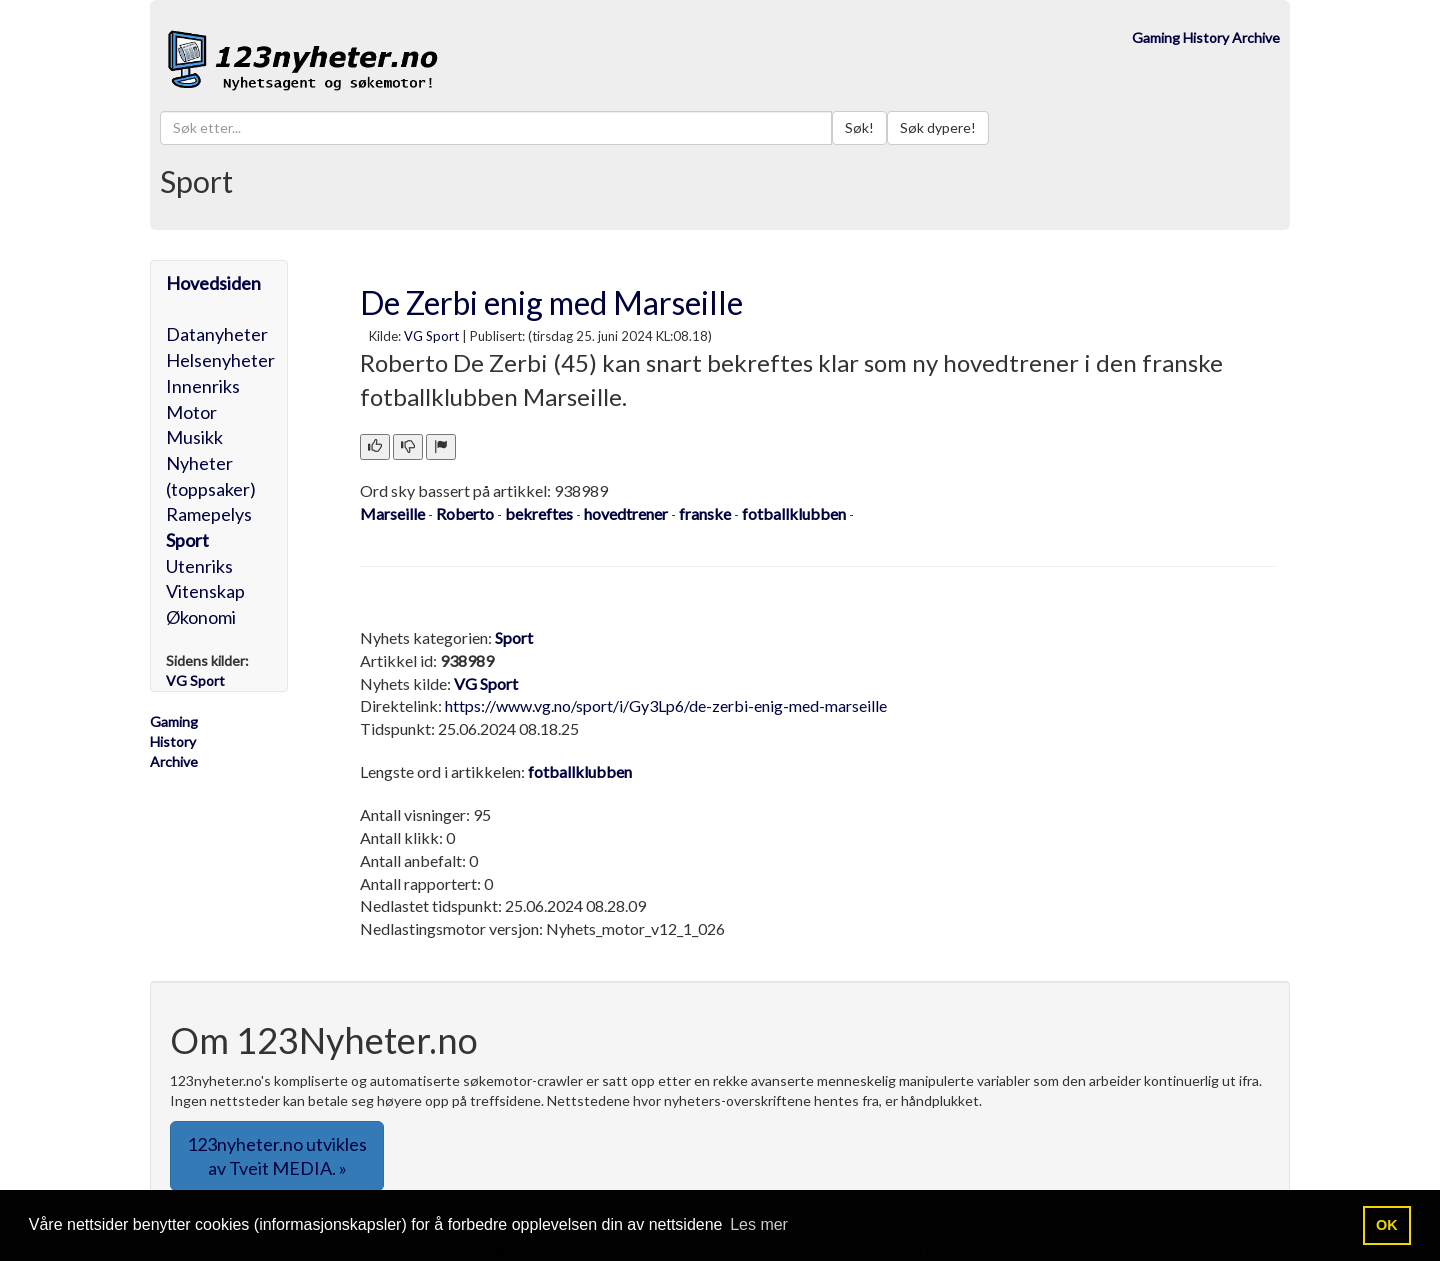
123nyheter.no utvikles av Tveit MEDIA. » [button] (277, 1156)
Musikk (194, 437)
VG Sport (431, 336)
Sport (187, 540)
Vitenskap (205, 591)
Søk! (859, 127)
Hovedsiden (213, 283)
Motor (191, 412)
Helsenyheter (220, 360)
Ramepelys (209, 514)
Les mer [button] (759, 1224)
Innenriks (203, 386)
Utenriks (199, 566)
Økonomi (201, 617)
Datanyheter (217, 334)
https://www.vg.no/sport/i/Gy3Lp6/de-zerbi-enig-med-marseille (666, 705)
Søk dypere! (938, 127)
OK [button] (1387, 1225)
